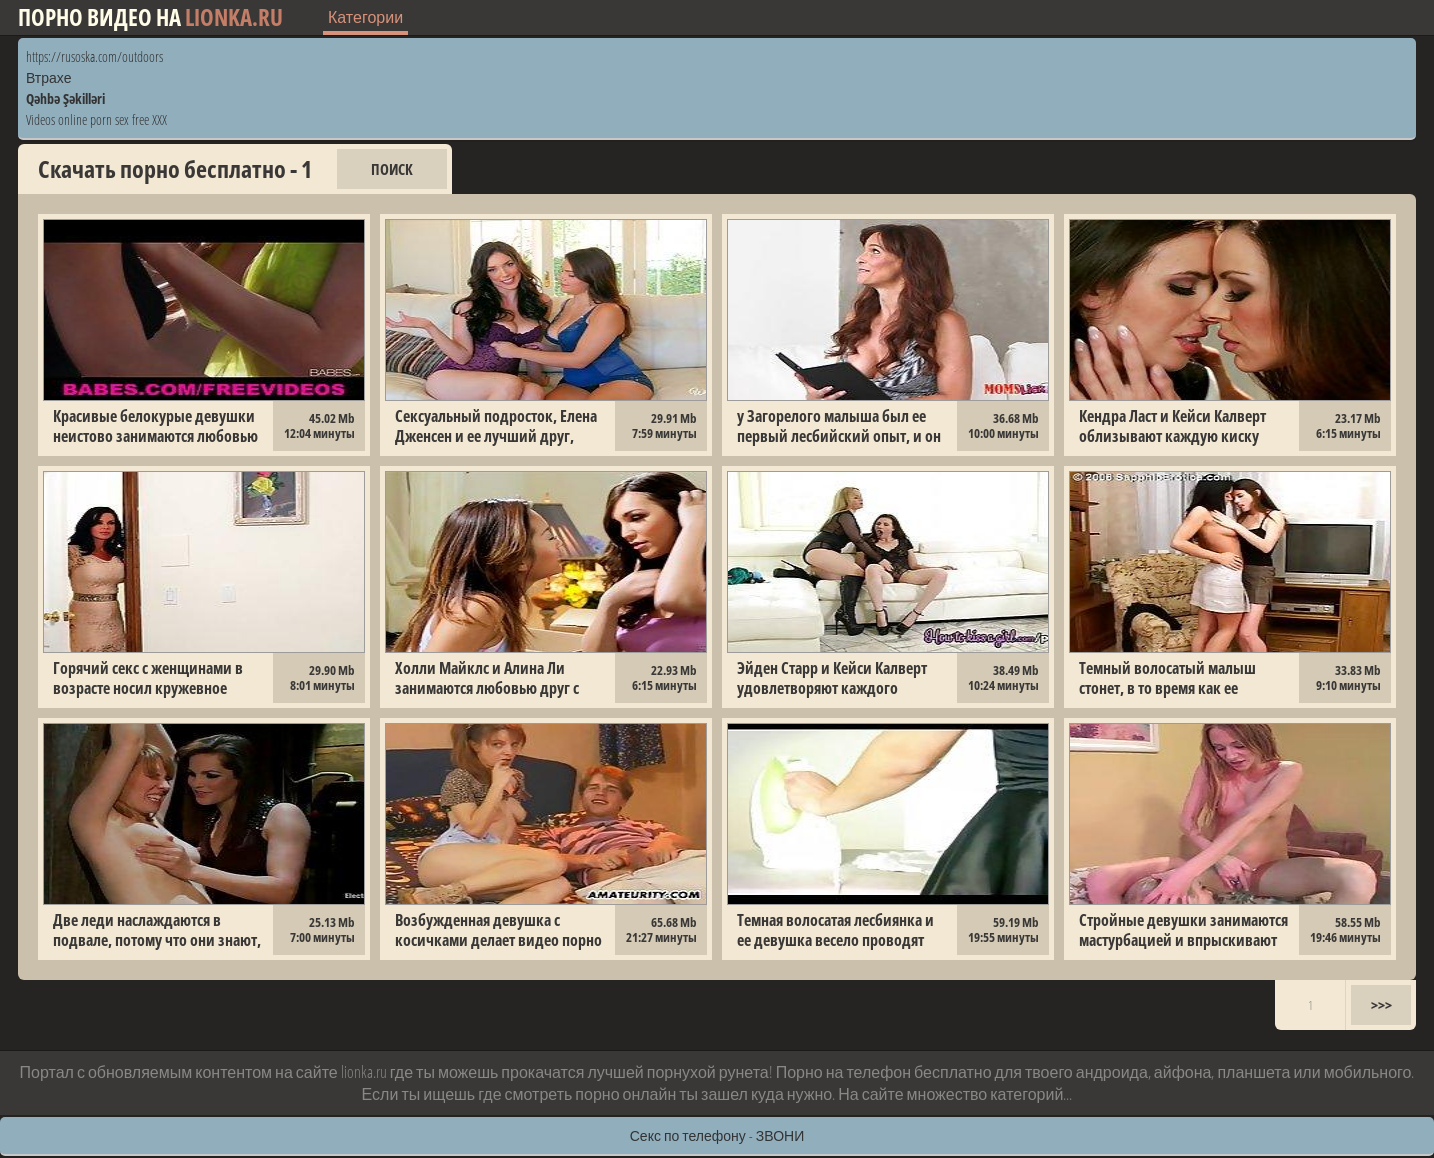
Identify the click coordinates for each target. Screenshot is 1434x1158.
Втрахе (49, 77)
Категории (365, 17)
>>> (1381, 1005)
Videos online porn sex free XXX (96, 119)
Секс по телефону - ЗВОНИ (717, 1135)
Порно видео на (150, 17)
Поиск (392, 169)
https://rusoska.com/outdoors (94, 56)
